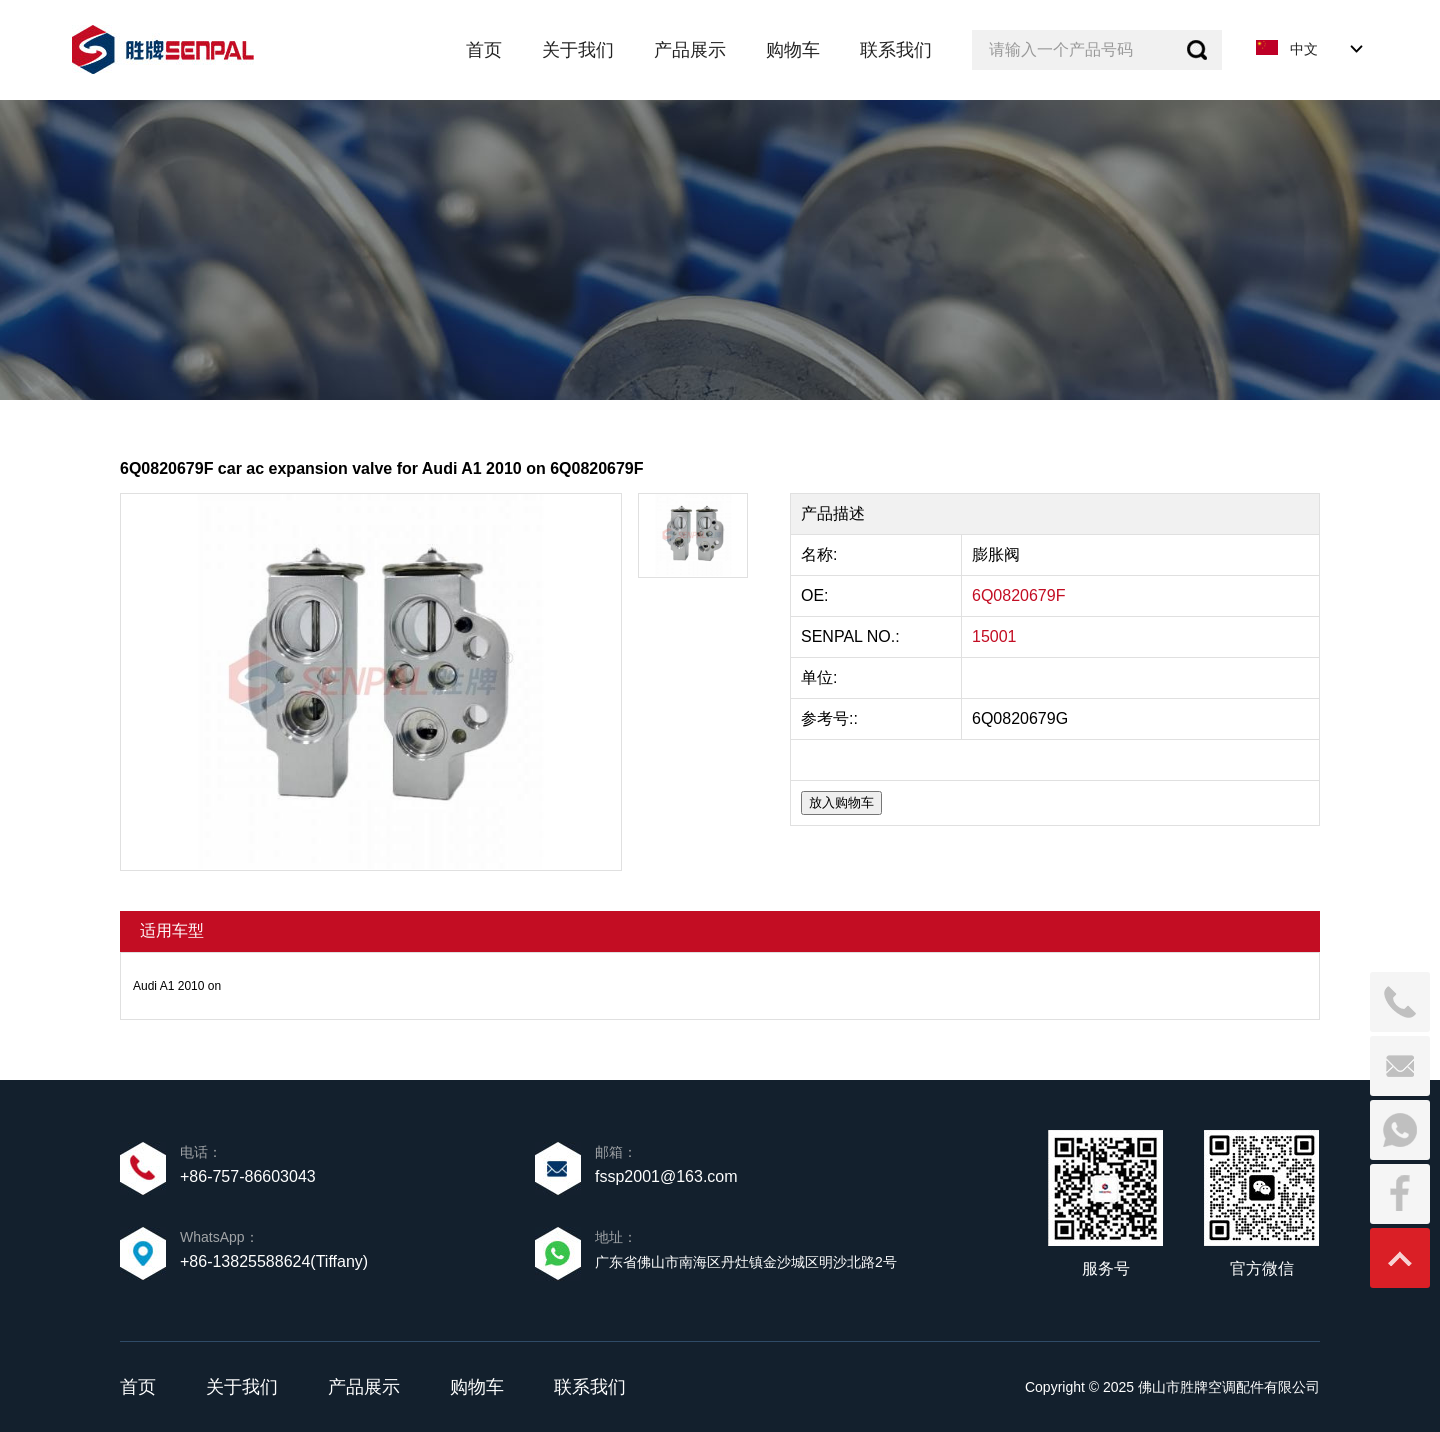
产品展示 (364, 1387)
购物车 (477, 1387)
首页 (138, 1387)
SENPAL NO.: (850, 636)
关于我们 (242, 1387)
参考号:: (831, 718)
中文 (1304, 49)
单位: (821, 677)
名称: (821, 554)
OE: (817, 595)
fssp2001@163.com (666, 1176)
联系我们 (590, 1387)
